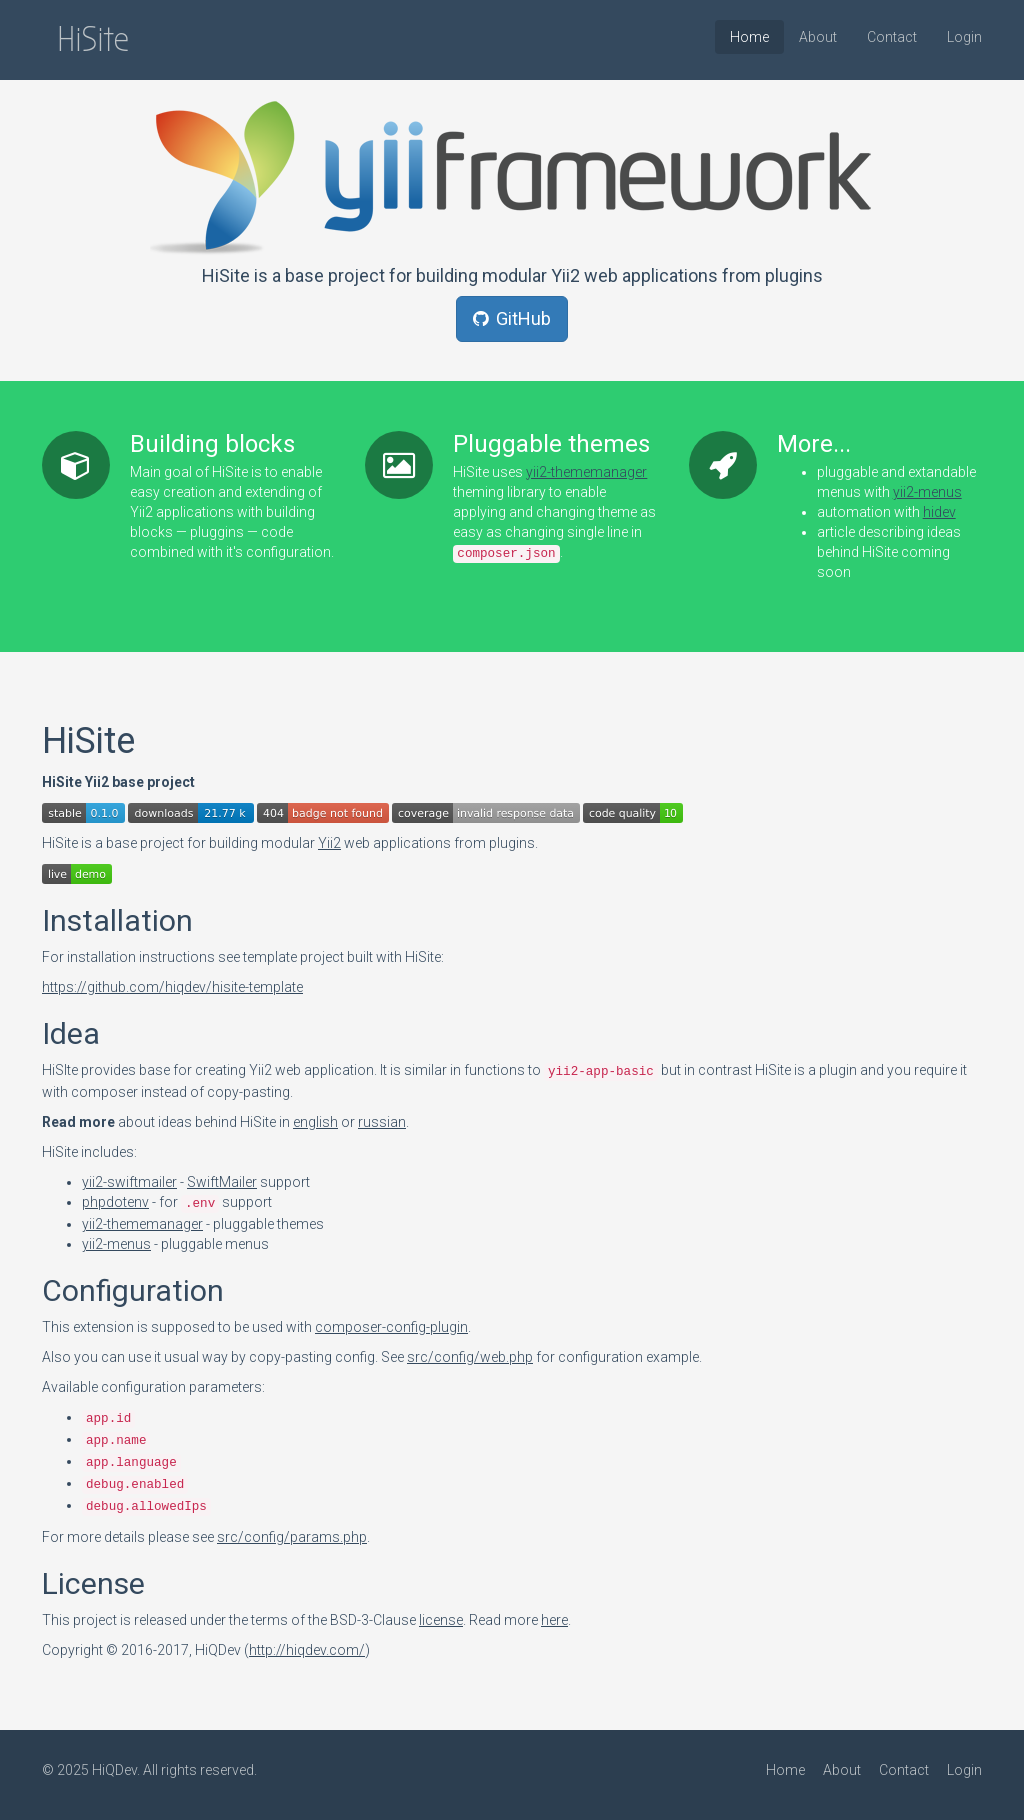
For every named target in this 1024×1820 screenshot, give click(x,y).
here (554, 1620)
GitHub (512, 318)
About (818, 37)
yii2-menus (927, 492)
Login (964, 37)
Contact (892, 37)
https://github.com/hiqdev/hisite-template (172, 987)
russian (382, 1122)
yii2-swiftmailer (129, 1182)
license (441, 1620)
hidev (939, 512)
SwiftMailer (222, 1182)
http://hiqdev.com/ (307, 1650)
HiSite (93, 39)
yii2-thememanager (586, 472)
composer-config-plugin (391, 1327)
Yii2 (329, 843)
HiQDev (114, 1770)
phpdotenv (115, 1202)
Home (749, 37)
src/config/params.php (292, 1537)
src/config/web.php (470, 1357)
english (315, 1122)
